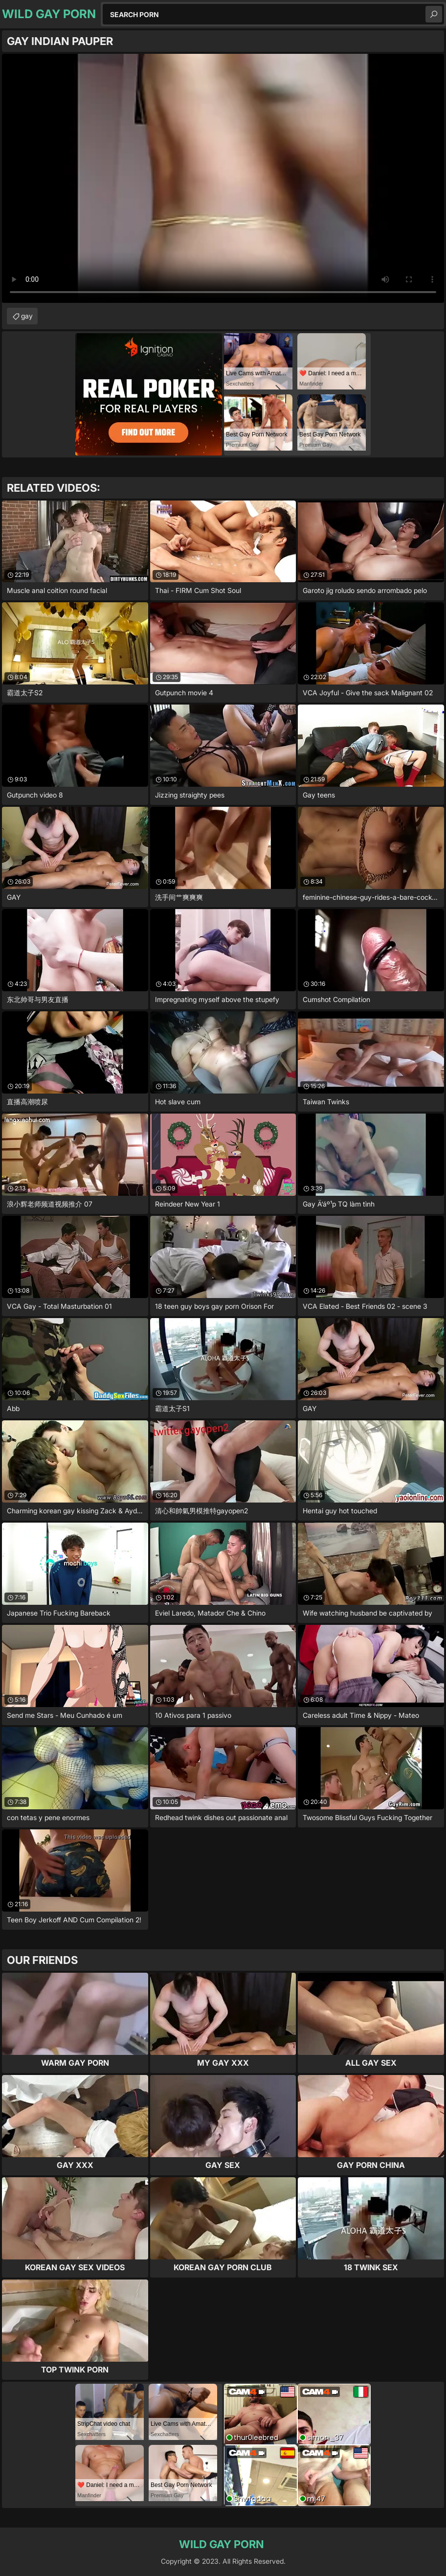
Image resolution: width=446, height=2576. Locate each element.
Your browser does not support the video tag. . (223, 178)
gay (27, 316)
